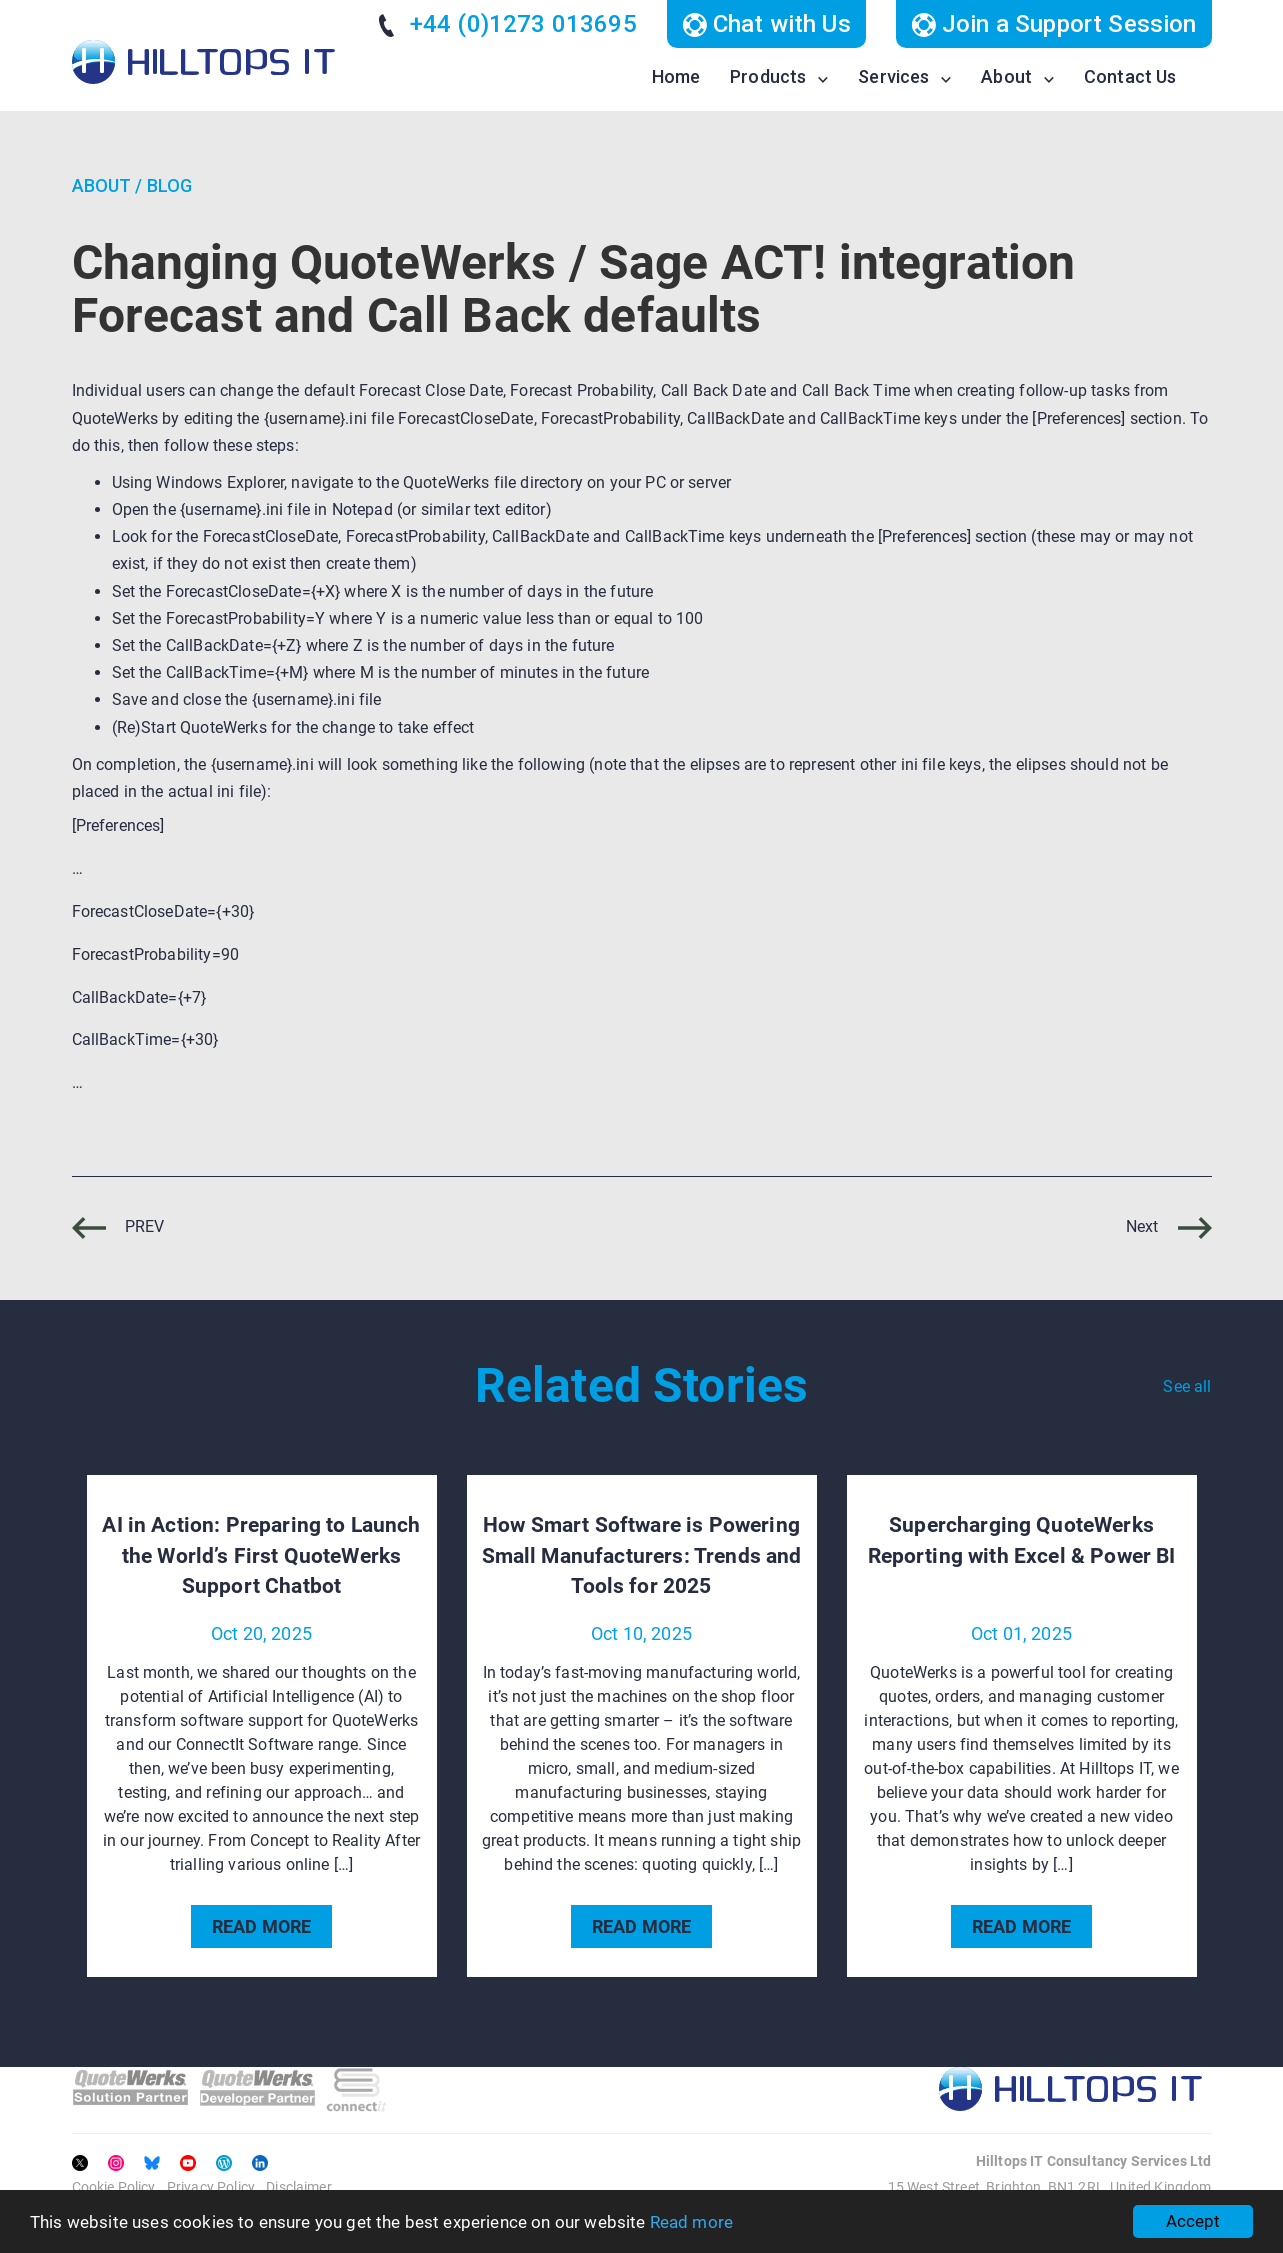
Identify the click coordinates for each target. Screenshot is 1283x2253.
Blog (170, 185)
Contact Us (1130, 76)
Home (676, 76)
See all (1187, 1386)
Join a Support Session (1054, 24)
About (1006, 76)
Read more (691, 2222)
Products (768, 76)
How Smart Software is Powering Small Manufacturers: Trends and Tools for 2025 (642, 1555)
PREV (118, 1226)
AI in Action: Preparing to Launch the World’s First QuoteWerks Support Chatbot (261, 1555)
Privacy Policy (211, 2187)
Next (1169, 1226)
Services (893, 76)
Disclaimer (299, 2187)
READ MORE (261, 1926)
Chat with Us (766, 24)
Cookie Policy (114, 2187)
